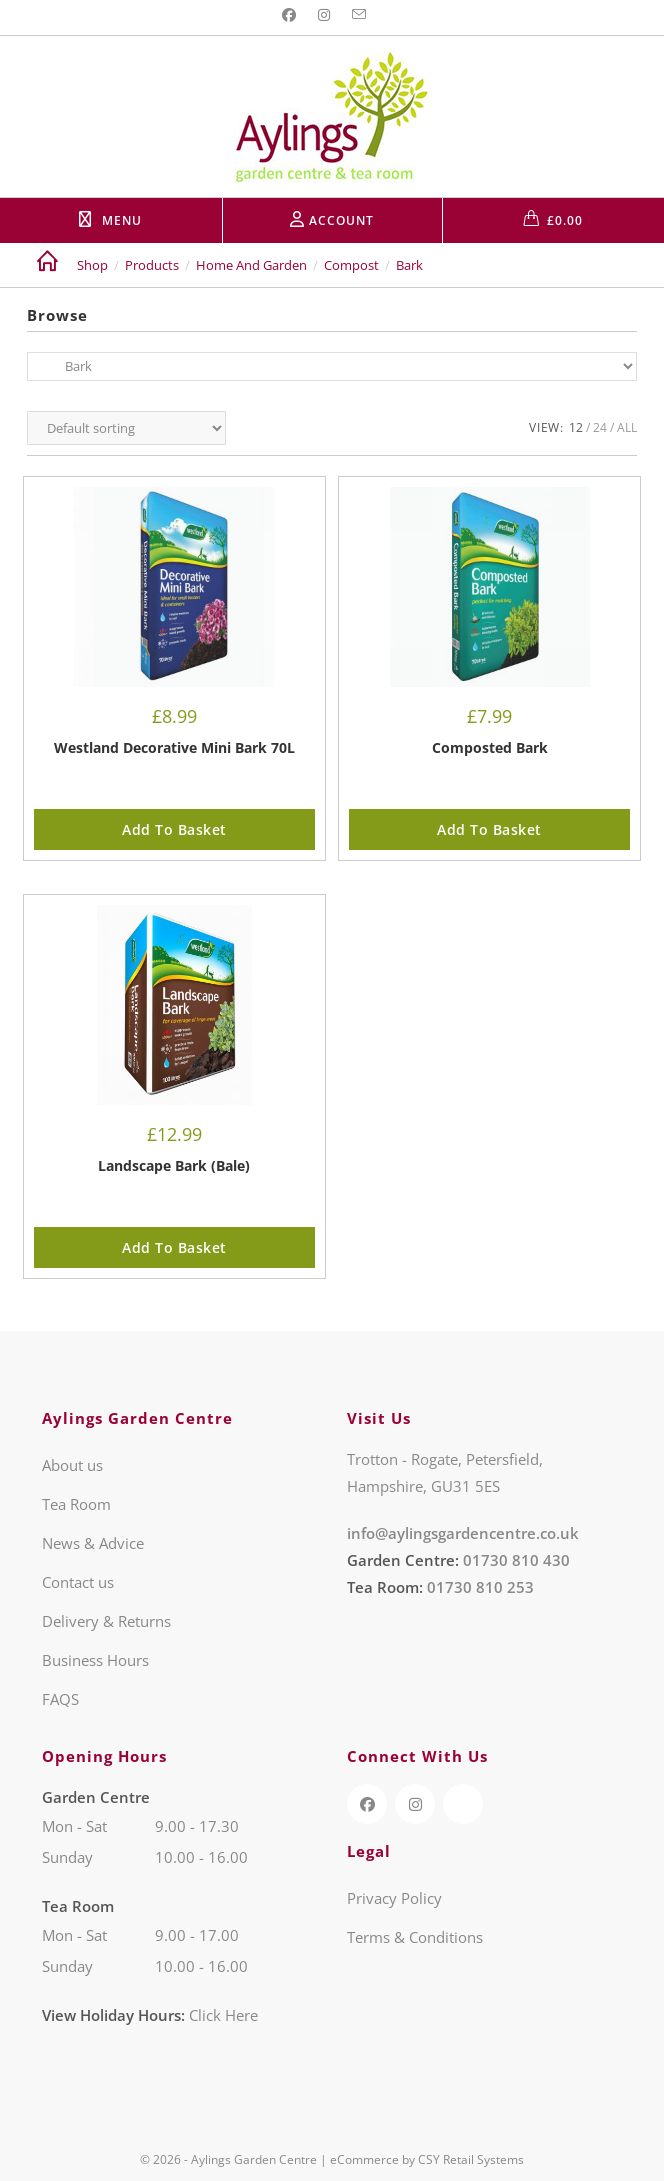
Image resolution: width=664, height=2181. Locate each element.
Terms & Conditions (415, 1937)
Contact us (78, 1582)
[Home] (47, 265)
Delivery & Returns (106, 1621)
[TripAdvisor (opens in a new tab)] (463, 1804)
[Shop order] (126, 428)
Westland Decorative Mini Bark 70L (174, 747)
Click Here (223, 2015)
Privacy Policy (394, 1898)
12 (576, 427)
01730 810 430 (516, 1560)
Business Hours (95, 1660)
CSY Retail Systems (471, 2159)
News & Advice (93, 1543)
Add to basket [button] (174, 829)
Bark (409, 265)
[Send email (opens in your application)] (359, 15)
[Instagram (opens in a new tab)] (324, 15)
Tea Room (76, 1504)
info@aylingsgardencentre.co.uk (463, 1533)
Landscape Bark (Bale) (174, 1165)
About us (72, 1465)
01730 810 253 (480, 1587)
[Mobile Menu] (110, 220)
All (627, 427)
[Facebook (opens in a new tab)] (292, 15)
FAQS (60, 1699)
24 (600, 427)
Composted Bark (490, 747)
